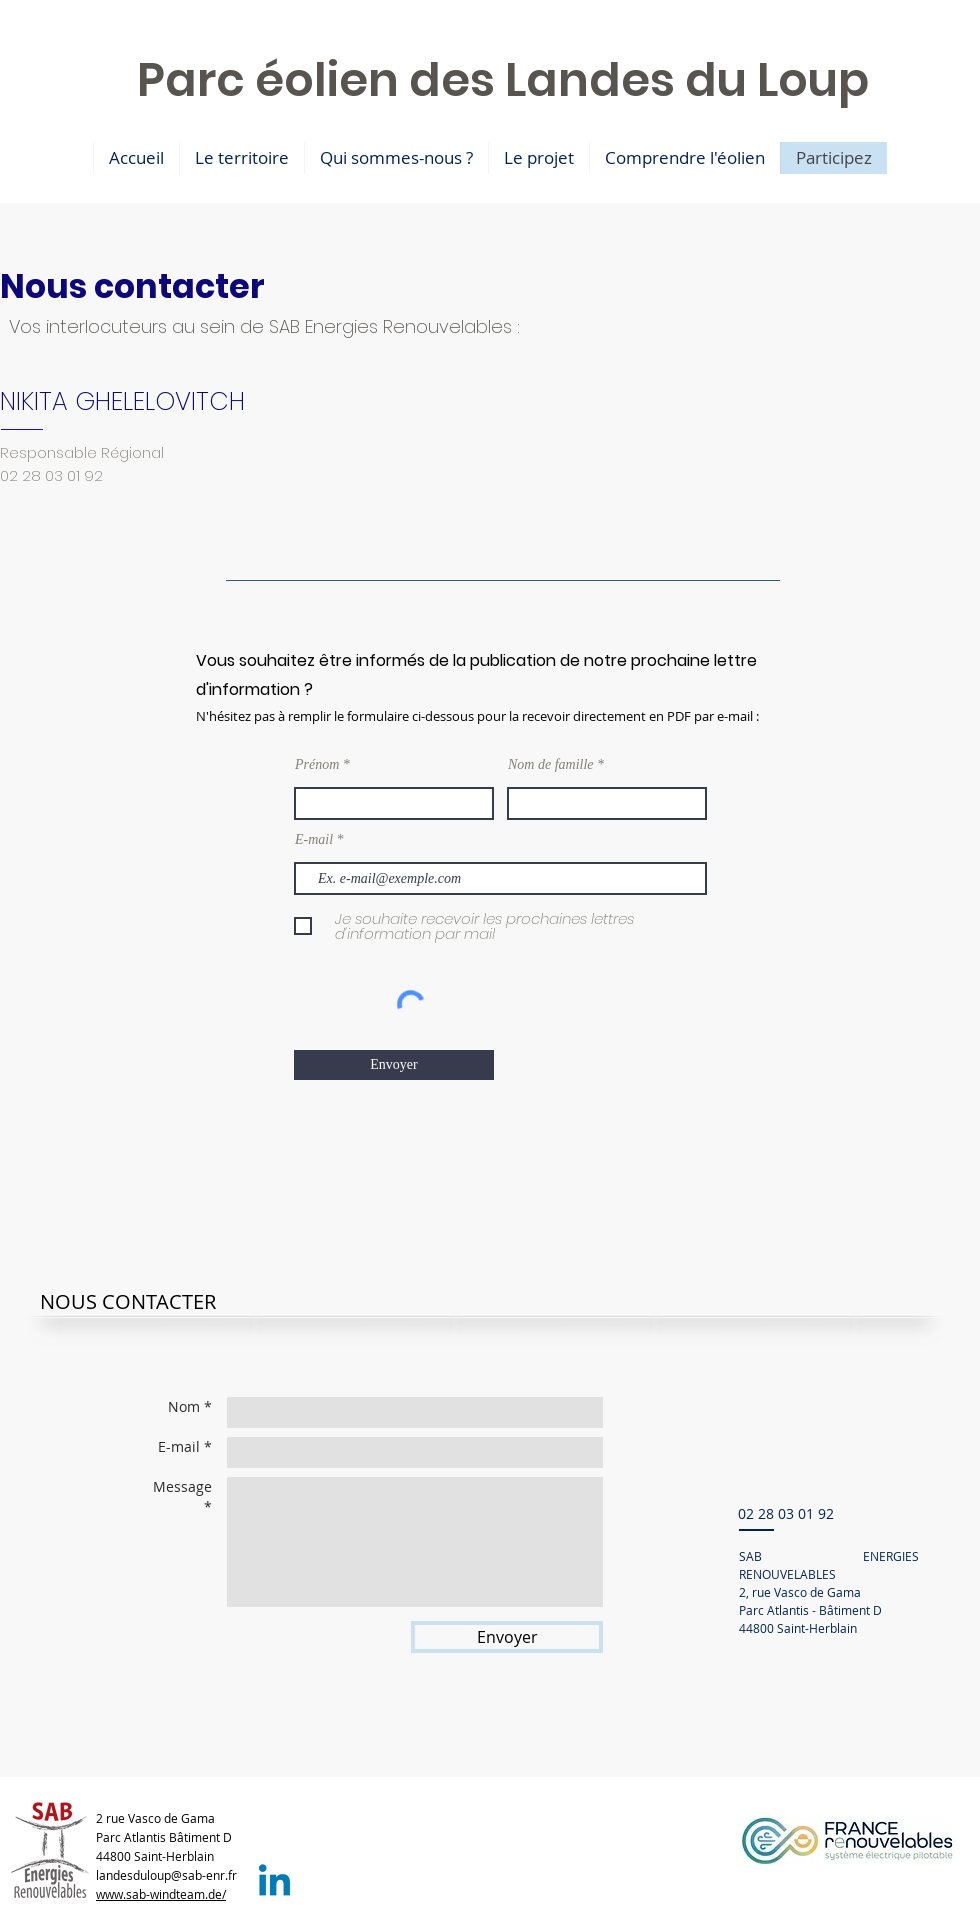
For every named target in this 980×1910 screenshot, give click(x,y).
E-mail (314, 840)
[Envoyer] (394, 1065)
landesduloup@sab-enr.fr (166, 1875)
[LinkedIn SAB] (274, 1883)
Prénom (317, 765)
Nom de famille (551, 765)
